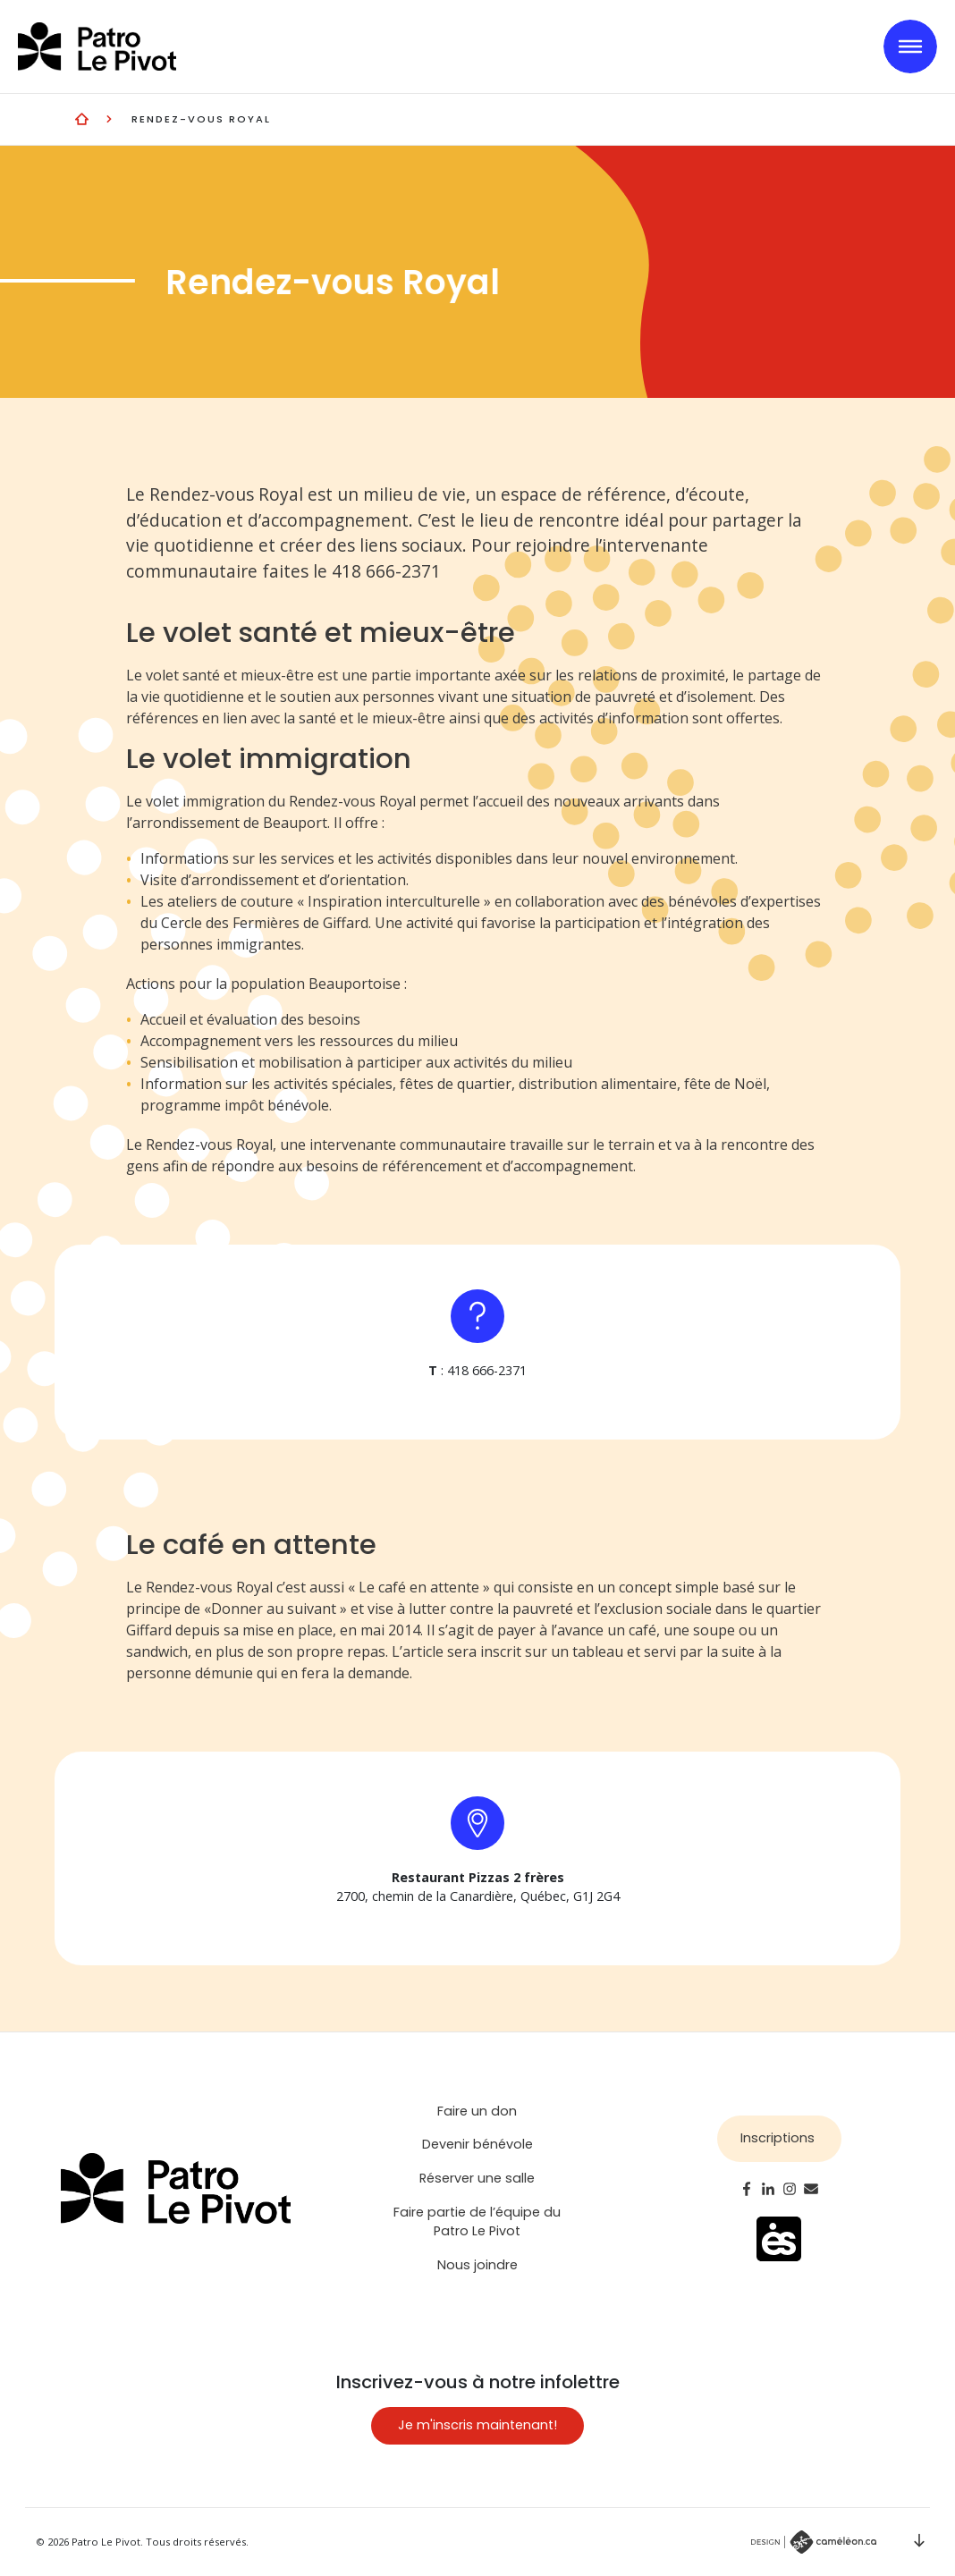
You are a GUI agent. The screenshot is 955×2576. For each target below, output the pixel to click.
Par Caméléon (813, 2542)
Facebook (747, 2189)
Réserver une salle (477, 2178)
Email (811, 2189)
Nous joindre (477, 2265)
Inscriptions (777, 2138)
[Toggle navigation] (910, 46)
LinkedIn (768, 2189)
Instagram (790, 2189)
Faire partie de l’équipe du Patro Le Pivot (477, 2222)
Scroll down (919, 2540)
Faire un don (477, 2111)
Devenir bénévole (477, 2144)
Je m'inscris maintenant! (477, 2425)
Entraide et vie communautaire (82, 118)
